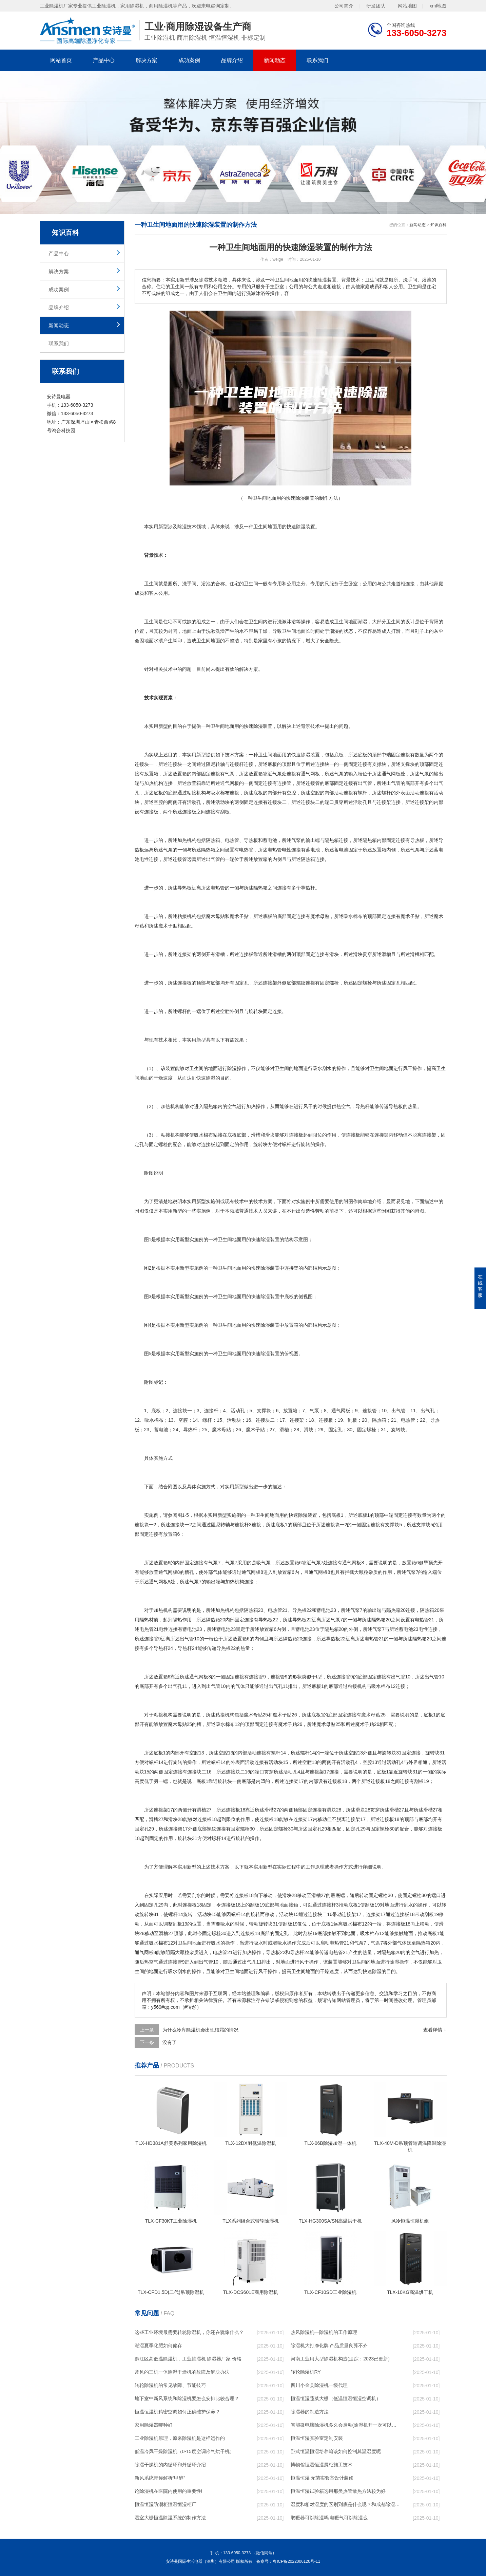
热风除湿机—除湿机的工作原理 (324, 2332)
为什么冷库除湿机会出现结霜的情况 (200, 2029)
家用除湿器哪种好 (154, 2425)
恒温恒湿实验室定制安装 (317, 2438)
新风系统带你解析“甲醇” (160, 2478)
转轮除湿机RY (306, 2372)
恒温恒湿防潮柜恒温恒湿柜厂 (165, 2504)
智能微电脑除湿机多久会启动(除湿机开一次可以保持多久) (345, 2425)
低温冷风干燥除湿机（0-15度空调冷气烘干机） (184, 2451)
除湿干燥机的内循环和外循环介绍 (170, 2464)
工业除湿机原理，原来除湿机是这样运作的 (180, 2438)
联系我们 (317, 60)
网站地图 (407, 5)
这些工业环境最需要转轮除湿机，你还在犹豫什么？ (189, 2332)
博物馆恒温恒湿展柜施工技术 (321, 2464)
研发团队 (375, 5)
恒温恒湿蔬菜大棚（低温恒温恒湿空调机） (336, 2398)
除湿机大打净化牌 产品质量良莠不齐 (329, 2345)
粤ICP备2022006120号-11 (296, 2561)
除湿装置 (305, 526)
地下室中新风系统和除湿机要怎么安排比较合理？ (187, 2398)
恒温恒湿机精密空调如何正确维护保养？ (177, 2411)
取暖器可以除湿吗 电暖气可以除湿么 (329, 2517)
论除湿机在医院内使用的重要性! (168, 2491)
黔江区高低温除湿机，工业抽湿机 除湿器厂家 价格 (188, 2358)
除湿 (182, 526)
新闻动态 (275, 60)
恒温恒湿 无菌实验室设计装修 (322, 2478)
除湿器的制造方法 (310, 2411)
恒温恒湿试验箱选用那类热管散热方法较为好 (338, 2491)
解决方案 (146, 60)
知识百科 (438, 224)
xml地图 (438, 5)
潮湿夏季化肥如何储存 (158, 2345)
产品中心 (104, 60)
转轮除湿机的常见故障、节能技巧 (170, 2385)
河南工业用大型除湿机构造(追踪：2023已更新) (340, 2358)
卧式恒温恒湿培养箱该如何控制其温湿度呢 (336, 2451)
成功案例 (189, 60)
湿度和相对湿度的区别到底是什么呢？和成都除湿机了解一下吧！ (345, 2504)
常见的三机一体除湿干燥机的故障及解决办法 (182, 2372)
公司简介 (343, 5)
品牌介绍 (232, 60)
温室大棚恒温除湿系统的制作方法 (170, 2517)
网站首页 (61, 60)
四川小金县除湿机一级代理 (319, 2385)
